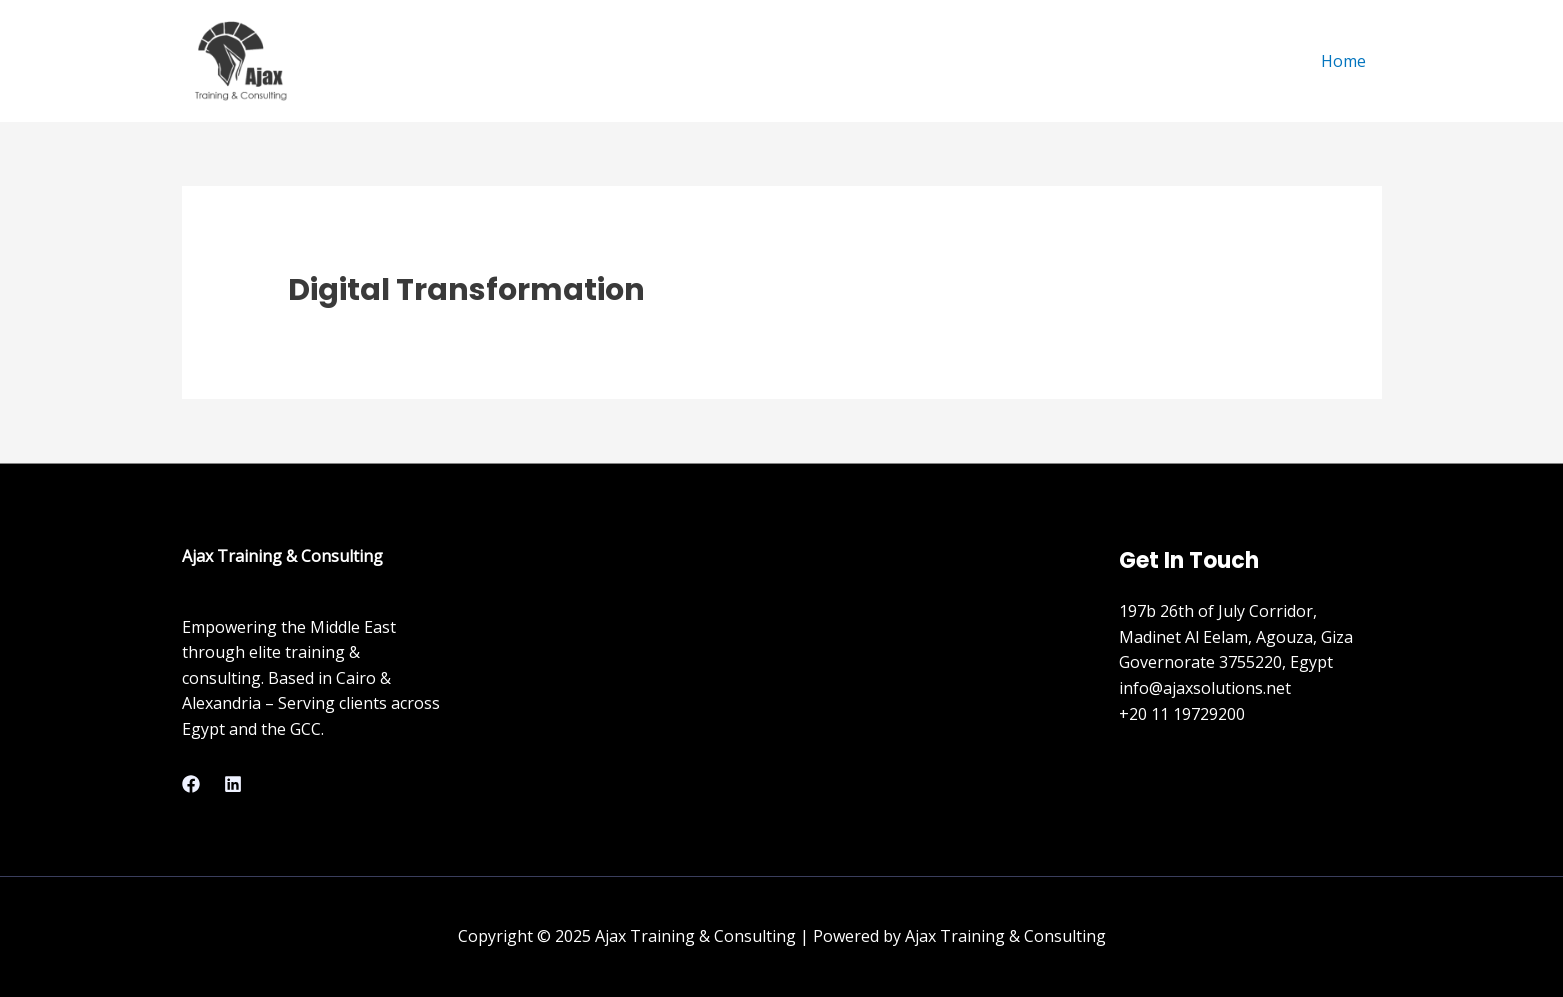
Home (1343, 61)
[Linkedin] (233, 784)
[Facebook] (191, 784)
